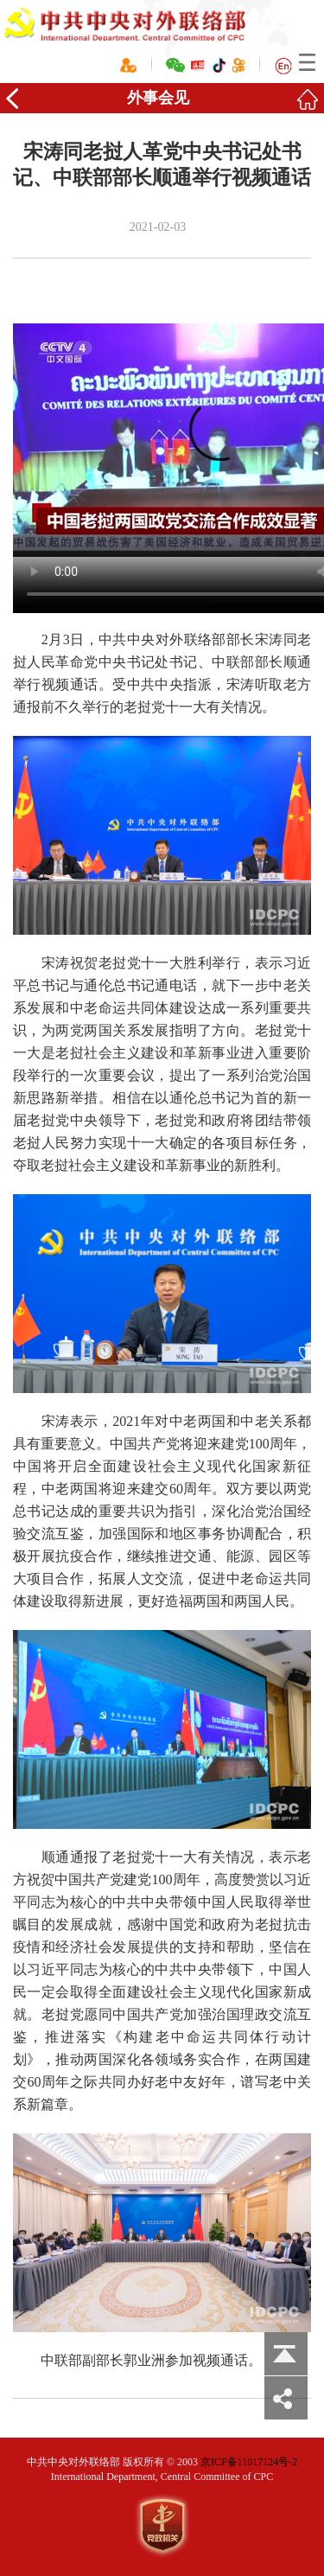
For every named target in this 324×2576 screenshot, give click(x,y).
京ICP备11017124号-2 (248, 2462)
